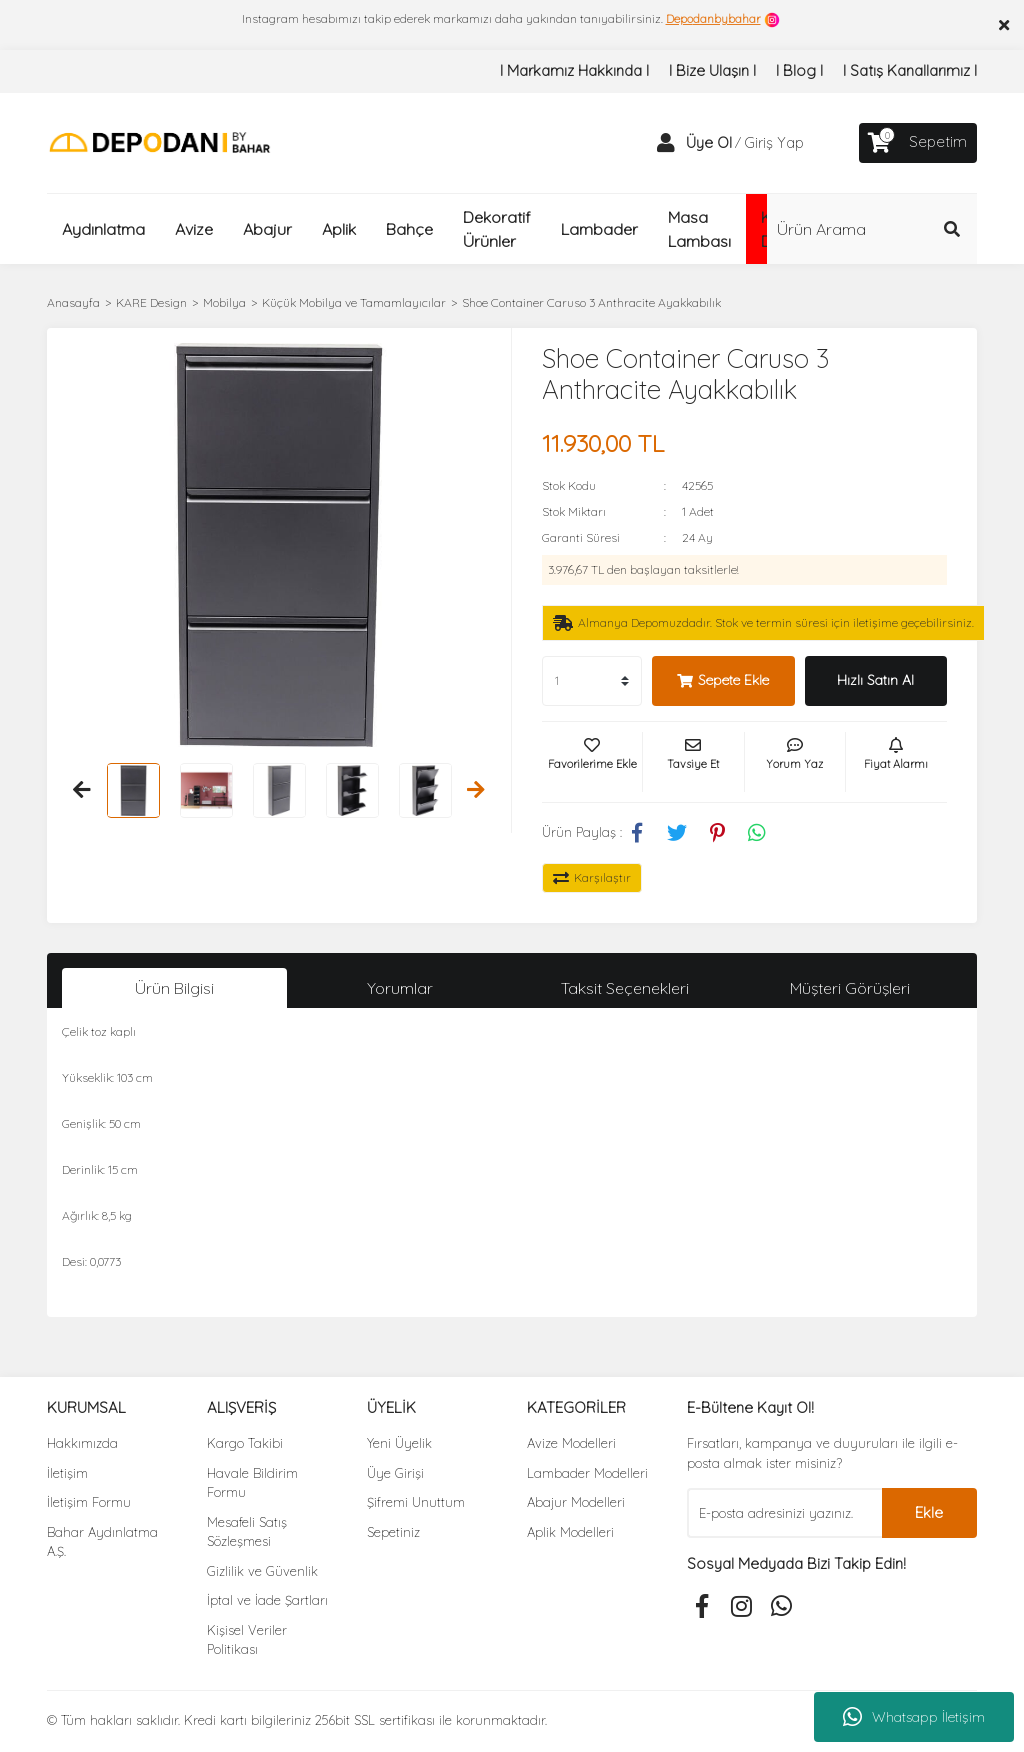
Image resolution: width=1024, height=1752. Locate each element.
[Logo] (159, 141)
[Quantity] (592, 681)
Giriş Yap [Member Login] (774, 142)
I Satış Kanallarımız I (910, 70)
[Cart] (918, 143)
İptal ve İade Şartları (267, 1600)
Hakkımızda (82, 1443)
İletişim (67, 1473)
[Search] (872, 229)
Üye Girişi (395, 1473)
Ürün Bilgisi (174, 988)
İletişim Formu (89, 1502)
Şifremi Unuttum (416, 1502)
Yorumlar (400, 988)
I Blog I (799, 70)
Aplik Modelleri (570, 1532)
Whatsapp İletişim (914, 1717)
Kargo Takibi (245, 1443)
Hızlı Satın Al (875, 680)
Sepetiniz (393, 1532)
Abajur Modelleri (576, 1502)
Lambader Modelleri (587, 1473)
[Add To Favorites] (592, 762)
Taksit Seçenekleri (625, 988)
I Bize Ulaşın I (712, 70)
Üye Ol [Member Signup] (709, 142)
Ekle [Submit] (929, 1512)
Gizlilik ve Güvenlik (262, 1571)
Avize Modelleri (571, 1443)
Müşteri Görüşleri (850, 988)
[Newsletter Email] (784, 1513)
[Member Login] (666, 143)
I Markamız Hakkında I (574, 70)
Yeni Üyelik (399, 1443)
